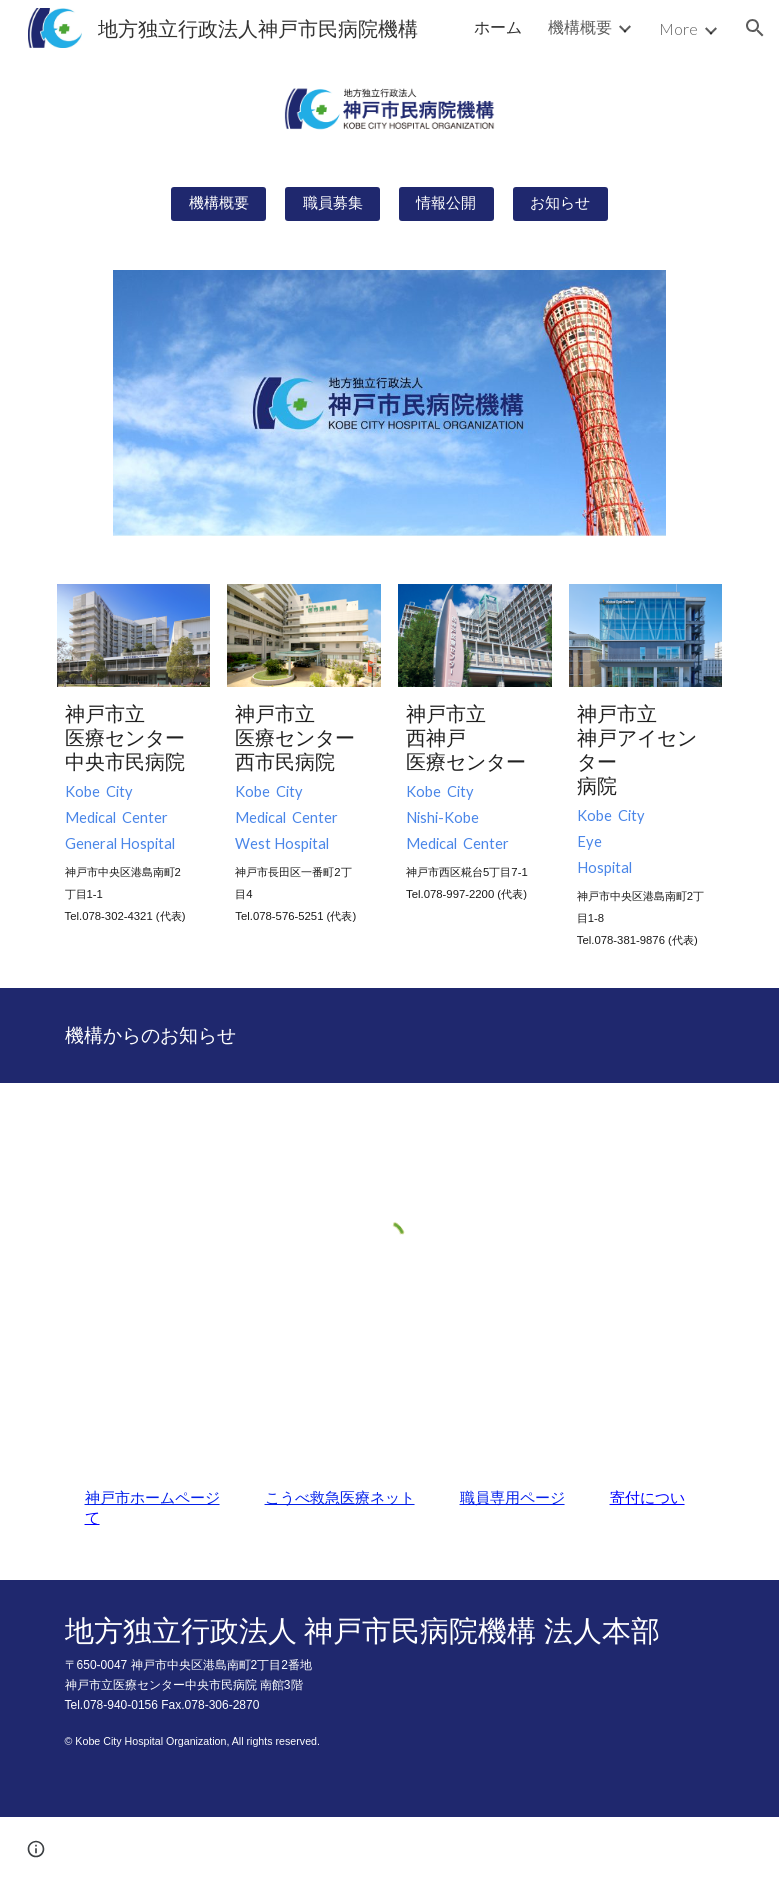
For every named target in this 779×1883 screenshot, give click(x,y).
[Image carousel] (389, 403)
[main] (134, 814)
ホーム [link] (498, 26)
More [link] (678, 28)
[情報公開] (446, 204)
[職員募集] (332, 204)
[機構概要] (218, 204)
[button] (755, 28)
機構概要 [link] (580, 26)
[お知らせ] (560, 204)
